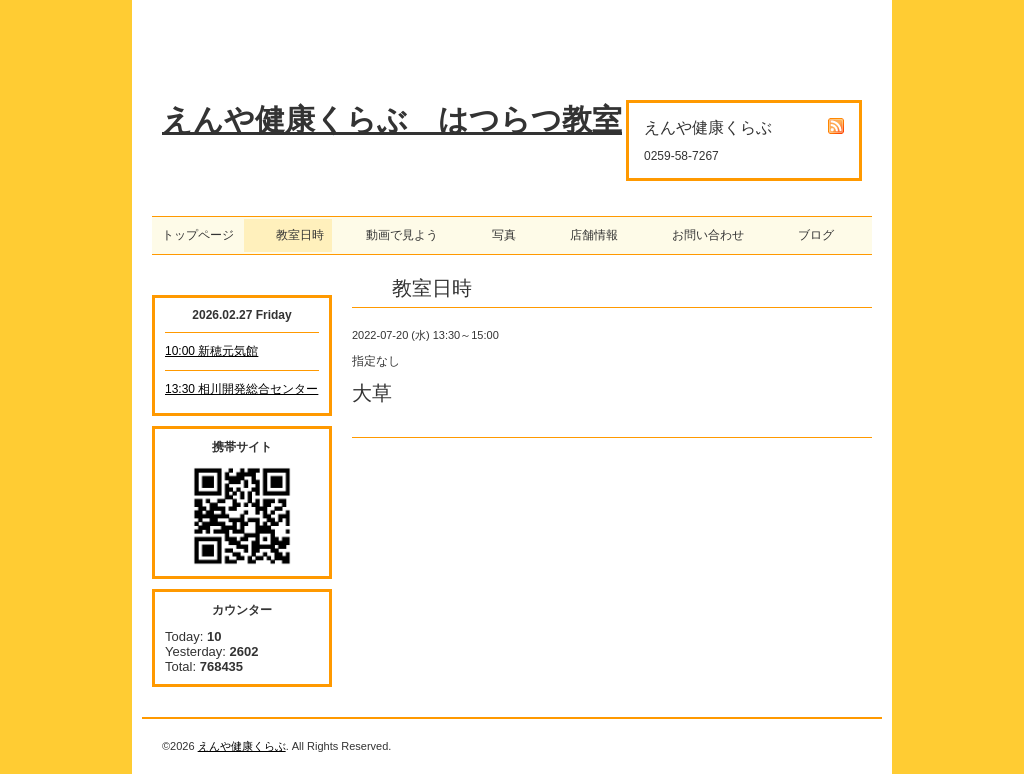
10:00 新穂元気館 (211, 351)
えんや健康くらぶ (242, 746)
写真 (498, 235)
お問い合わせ (702, 235)
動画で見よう (396, 235)
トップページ (198, 235)
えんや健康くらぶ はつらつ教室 (392, 119)
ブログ (810, 235)
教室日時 (288, 235)
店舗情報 (588, 235)
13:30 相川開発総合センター (241, 389)
